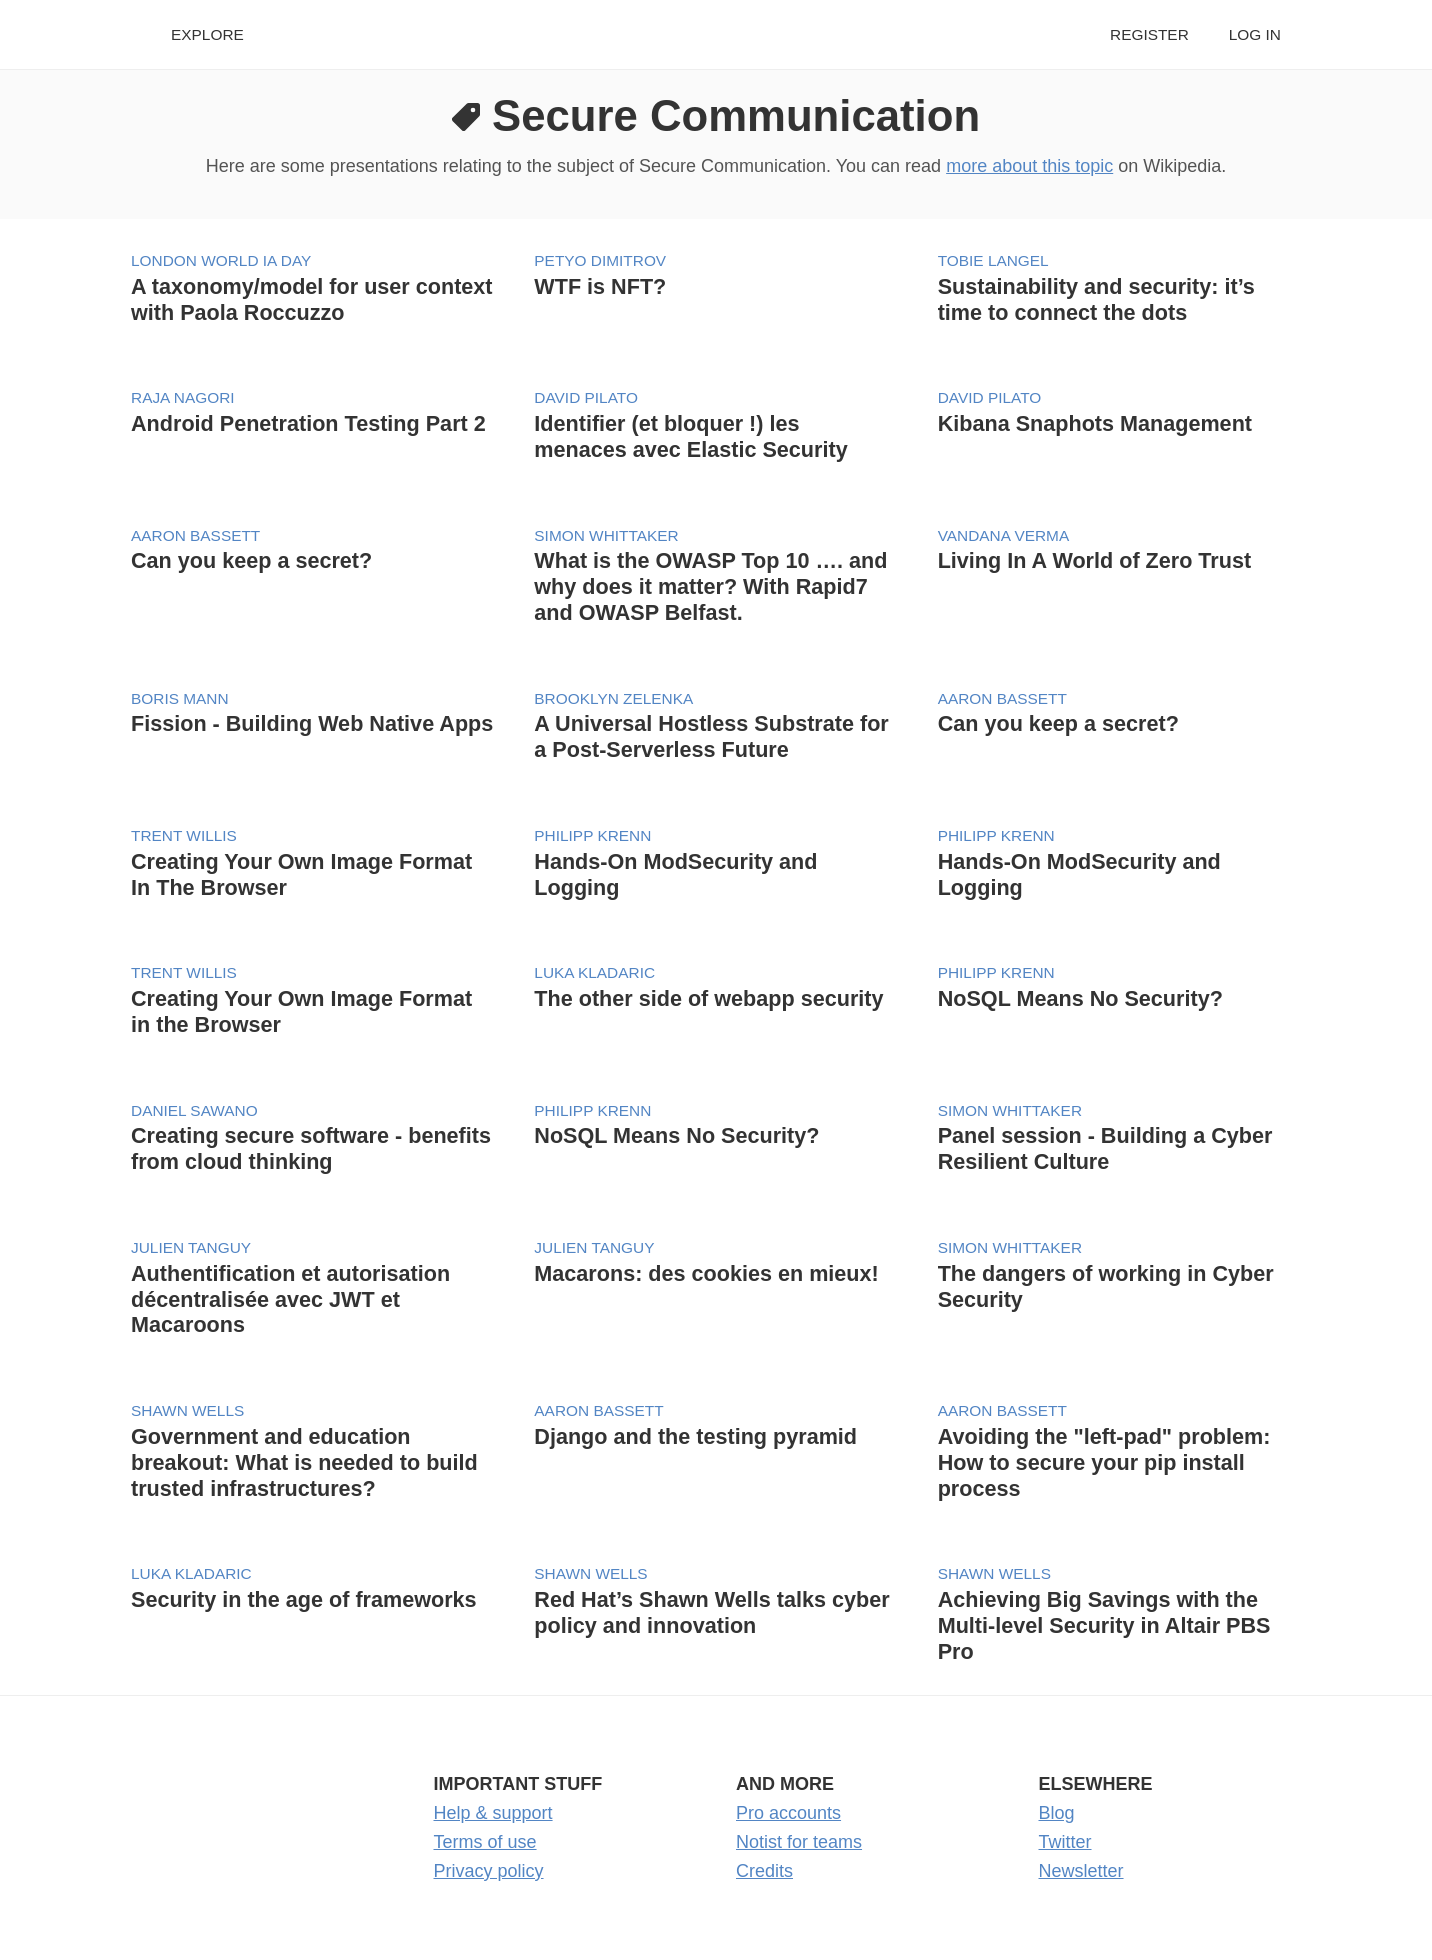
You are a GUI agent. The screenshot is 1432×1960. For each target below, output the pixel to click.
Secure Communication (736, 115)
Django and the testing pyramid (695, 1436)
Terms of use (485, 1842)
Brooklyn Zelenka (613, 698)
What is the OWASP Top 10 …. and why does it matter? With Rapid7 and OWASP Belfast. (710, 586)
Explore (207, 34)
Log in (1255, 34)
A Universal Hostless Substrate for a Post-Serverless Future (711, 736)
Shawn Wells (187, 1410)
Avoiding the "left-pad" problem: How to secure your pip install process (1104, 1462)
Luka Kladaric (594, 972)
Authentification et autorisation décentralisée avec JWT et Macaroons (290, 1299)
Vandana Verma (1004, 535)
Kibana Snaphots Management (1095, 423)
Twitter (1065, 1842)
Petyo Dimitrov (600, 260)
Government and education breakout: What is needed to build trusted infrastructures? (304, 1462)
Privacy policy (489, 1871)
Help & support (493, 1813)
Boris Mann (180, 698)
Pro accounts (788, 1813)
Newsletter (1081, 1871)
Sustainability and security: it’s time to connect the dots (1096, 299)
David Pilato (586, 397)
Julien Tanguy (191, 1247)
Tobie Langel (993, 260)
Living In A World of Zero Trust (1095, 560)
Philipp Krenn (592, 835)
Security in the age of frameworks (304, 1599)
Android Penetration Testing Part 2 (308, 423)
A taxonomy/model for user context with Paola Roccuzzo (312, 299)
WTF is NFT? (600, 286)
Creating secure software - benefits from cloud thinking (311, 1148)
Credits (764, 1871)
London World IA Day (221, 260)
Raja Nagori (183, 397)
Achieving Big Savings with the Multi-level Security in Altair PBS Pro (1104, 1625)
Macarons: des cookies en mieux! (706, 1273)
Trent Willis (184, 835)
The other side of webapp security (708, 998)
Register (1149, 34)
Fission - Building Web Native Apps (312, 723)
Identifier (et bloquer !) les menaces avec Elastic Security (690, 436)
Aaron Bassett (195, 535)
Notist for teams (799, 1842)
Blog (1057, 1813)
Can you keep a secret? (251, 560)
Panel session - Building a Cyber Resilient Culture (1105, 1148)
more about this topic (1029, 166)
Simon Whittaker (606, 535)
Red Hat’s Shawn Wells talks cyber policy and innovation (711, 1612)
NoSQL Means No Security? (1080, 998)
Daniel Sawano (194, 1110)
